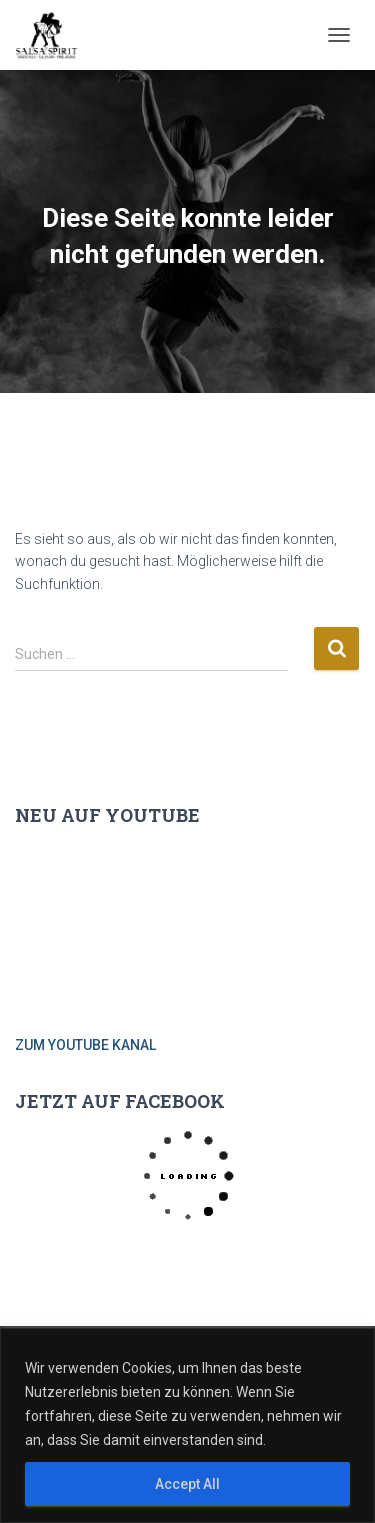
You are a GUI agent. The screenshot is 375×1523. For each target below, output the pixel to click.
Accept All (187, 1484)
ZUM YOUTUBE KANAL (85, 1045)
